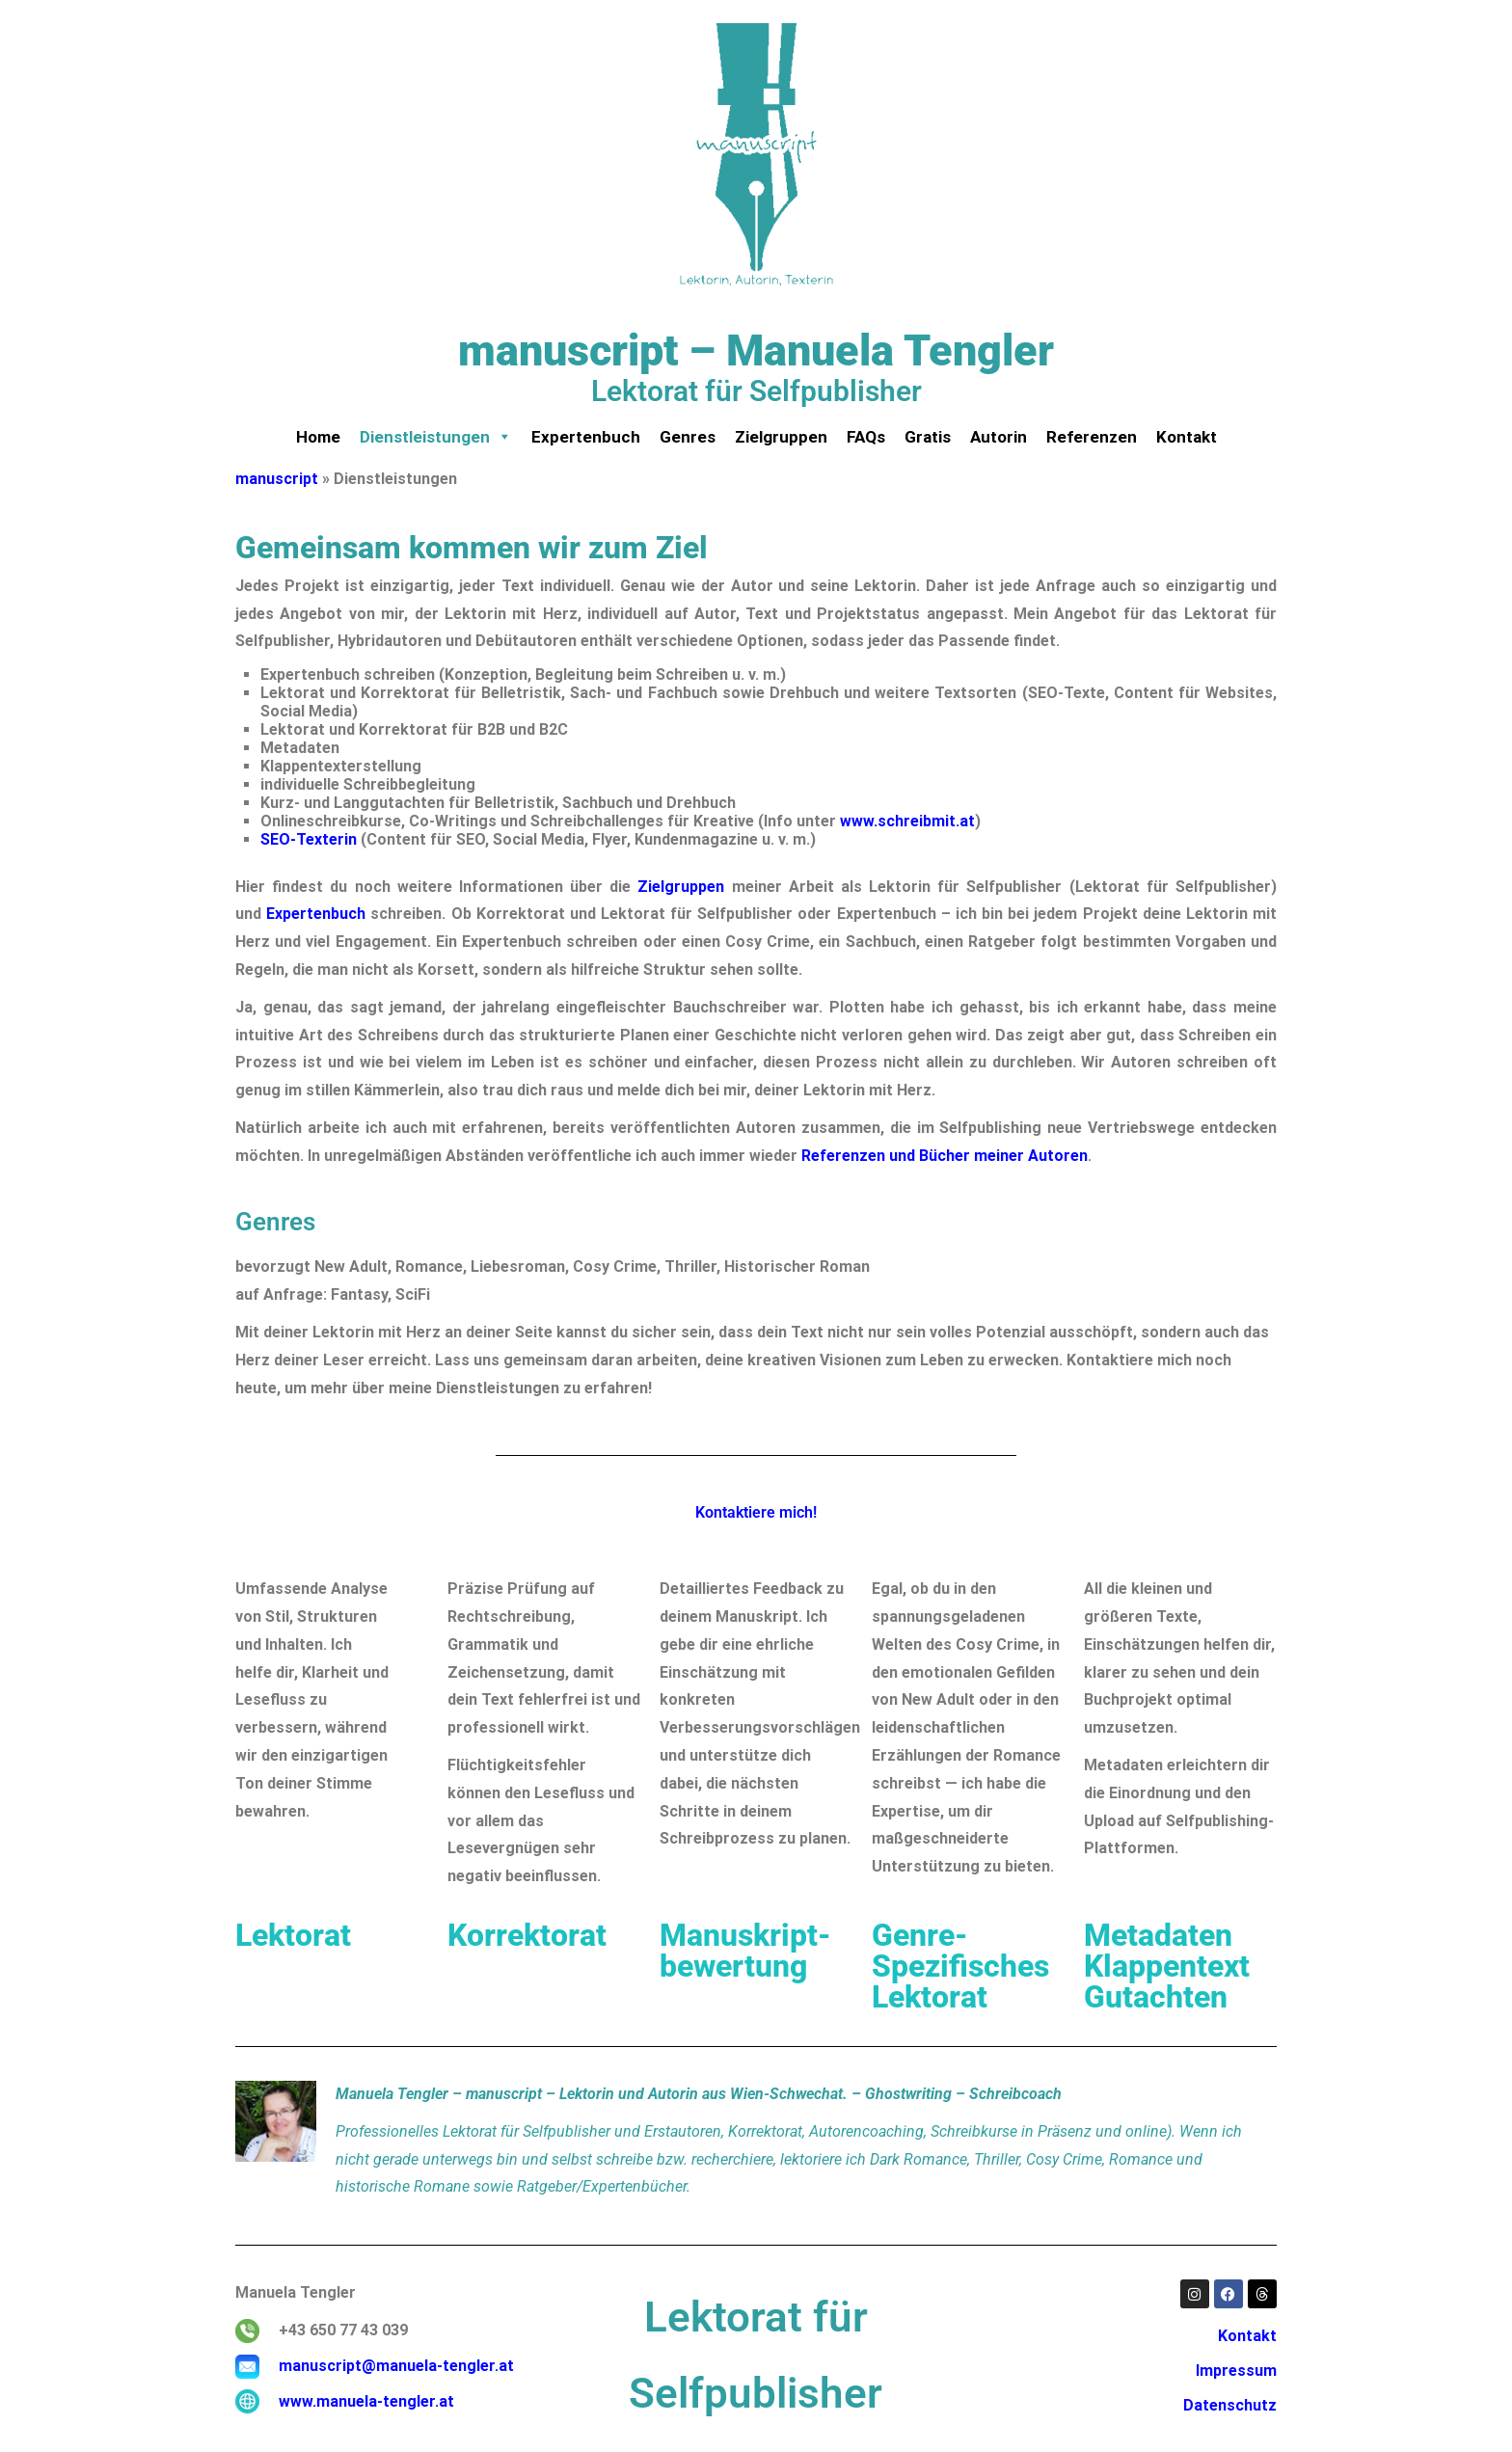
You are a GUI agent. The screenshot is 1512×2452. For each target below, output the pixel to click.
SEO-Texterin (308, 839)
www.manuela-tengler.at (366, 2401)
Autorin (998, 436)
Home (318, 436)
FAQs (866, 436)
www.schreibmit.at (907, 821)
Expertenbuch (585, 436)
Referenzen (1091, 436)
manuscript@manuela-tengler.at (396, 2366)
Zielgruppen (781, 436)
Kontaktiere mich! (756, 1512)
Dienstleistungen (436, 437)
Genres (688, 436)
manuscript (276, 479)
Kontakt (1186, 436)
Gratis (927, 436)
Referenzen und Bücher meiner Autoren (944, 1155)
